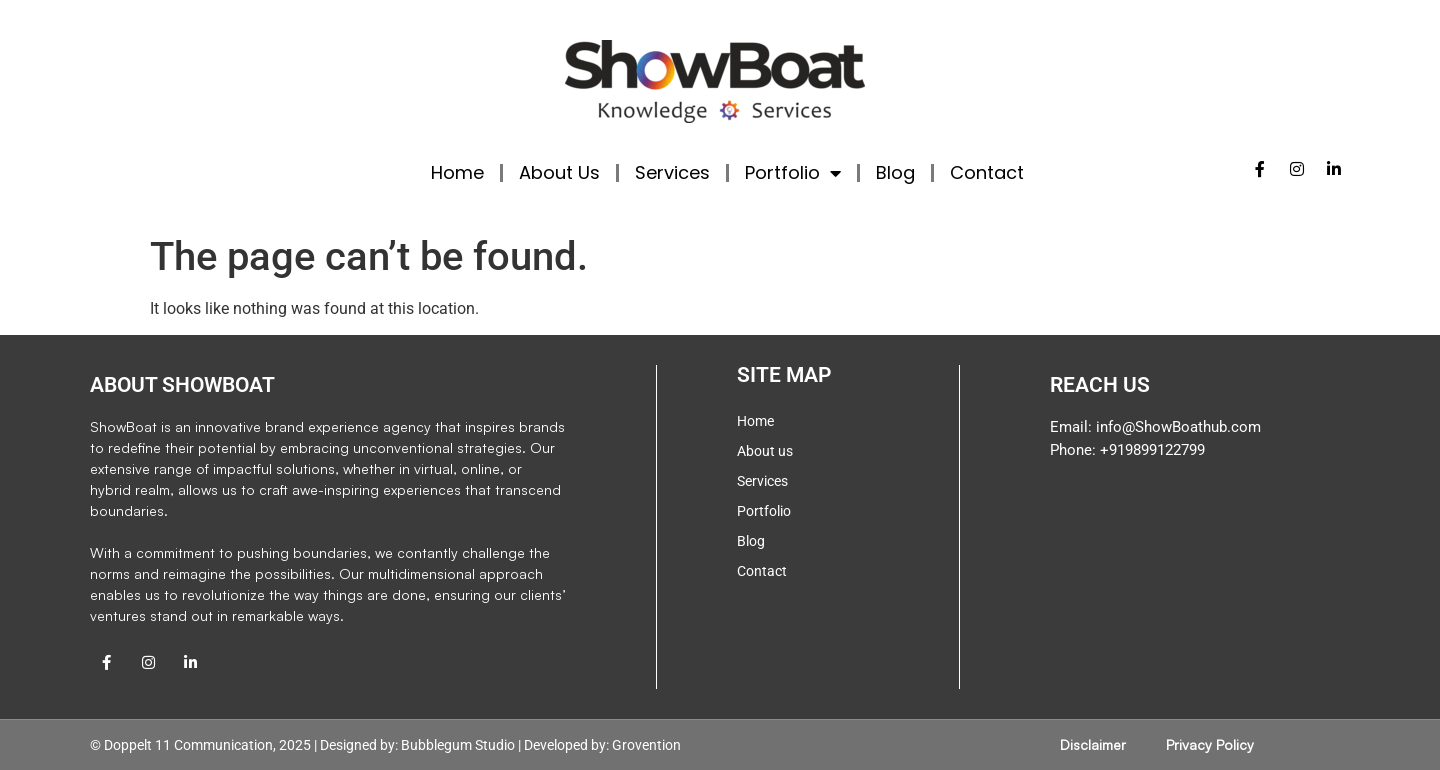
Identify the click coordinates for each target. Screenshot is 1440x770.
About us (765, 451)
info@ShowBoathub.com (1178, 427)
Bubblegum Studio (458, 745)
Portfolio (793, 173)
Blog (895, 173)
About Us (559, 173)
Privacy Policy (1210, 744)
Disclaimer (1093, 744)
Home (457, 173)
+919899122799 (1150, 450)
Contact (987, 173)
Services (672, 173)
